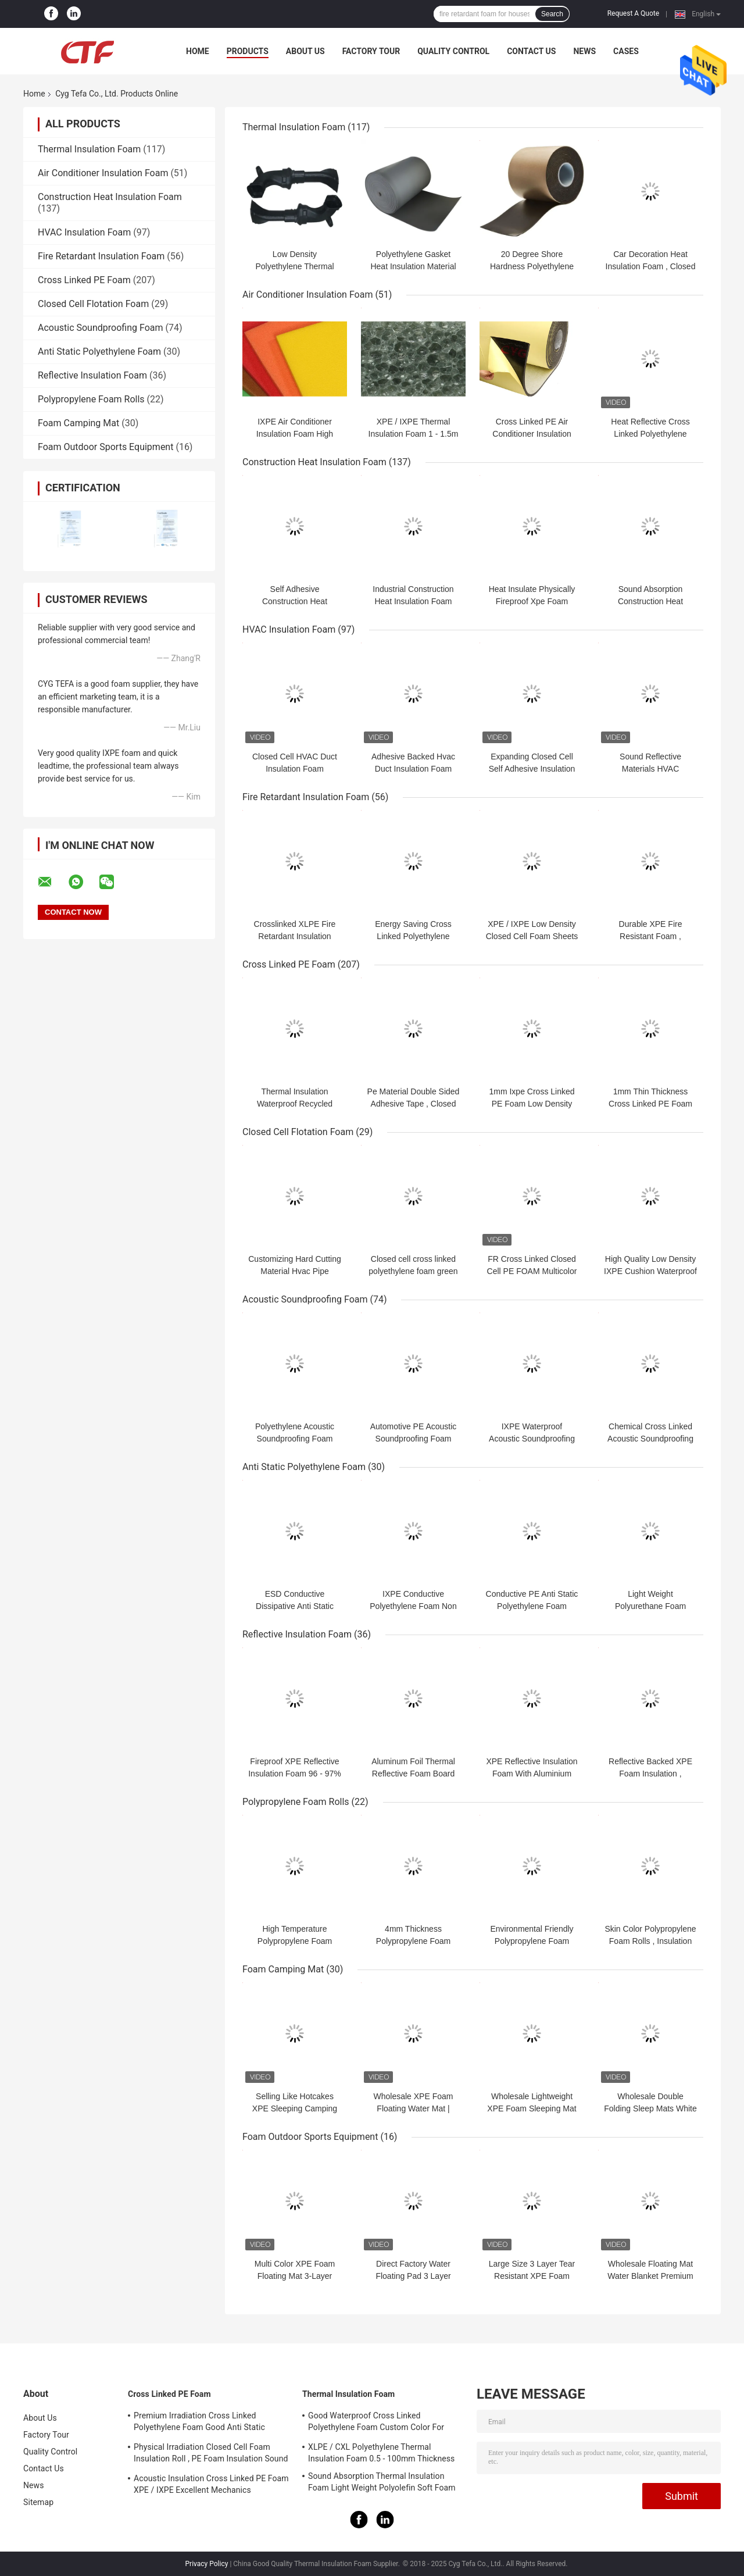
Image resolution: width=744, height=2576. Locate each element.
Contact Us (531, 51)
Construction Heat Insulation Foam (110, 196)
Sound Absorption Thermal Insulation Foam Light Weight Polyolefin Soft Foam (382, 2481)
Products (248, 51)
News (584, 51)
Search (552, 14)
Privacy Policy (206, 2564)
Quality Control (453, 51)
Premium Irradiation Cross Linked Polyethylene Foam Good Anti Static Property (199, 2423)
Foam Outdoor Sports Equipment (105, 446)
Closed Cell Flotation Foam (93, 303)
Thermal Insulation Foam (89, 149)
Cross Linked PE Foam (84, 280)
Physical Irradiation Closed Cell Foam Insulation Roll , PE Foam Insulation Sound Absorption (211, 2454)
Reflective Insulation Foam (92, 375)
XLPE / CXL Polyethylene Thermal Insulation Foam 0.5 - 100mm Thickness (381, 2452)
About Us (305, 51)
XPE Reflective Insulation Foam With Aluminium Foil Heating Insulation (531, 1773)
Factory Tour (371, 51)
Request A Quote (633, 13)
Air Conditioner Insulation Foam (103, 173)
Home (197, 51)
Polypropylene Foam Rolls (91, 399)
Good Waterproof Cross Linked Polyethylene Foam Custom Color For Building (376, 2423)
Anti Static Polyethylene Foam (99, 351)
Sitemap (38, 2502)
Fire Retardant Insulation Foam (101, 256)
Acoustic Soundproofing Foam (100, 327)
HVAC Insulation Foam (84, 232)
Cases (626, 51)
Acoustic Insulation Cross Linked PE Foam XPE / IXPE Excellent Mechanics (211, 2484)
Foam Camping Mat (78, 423)
